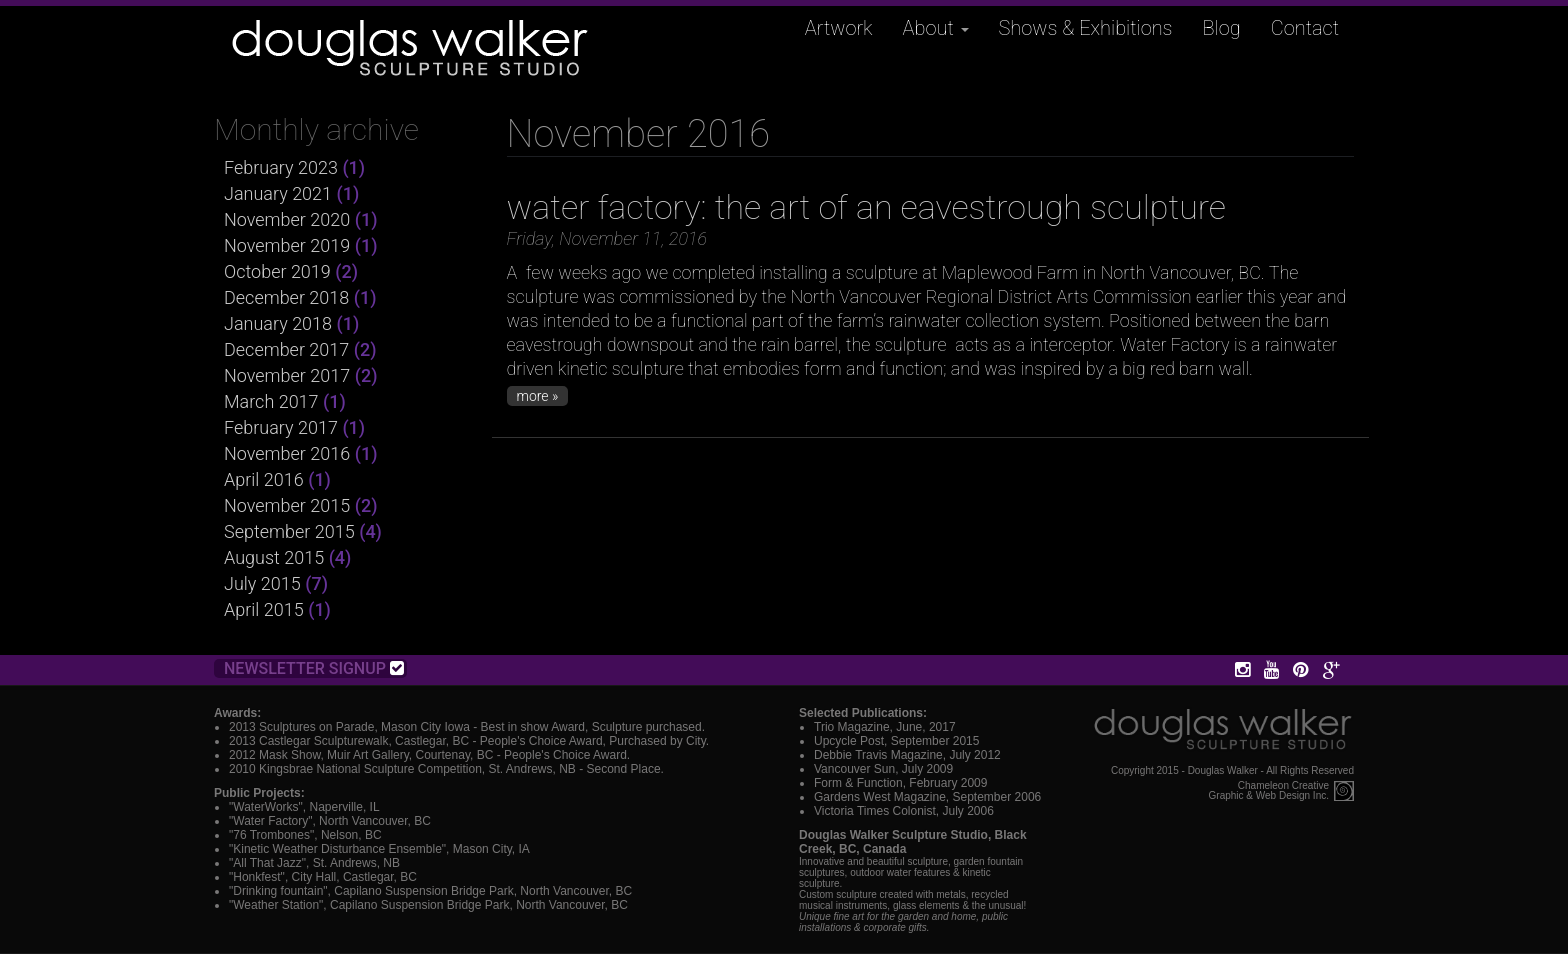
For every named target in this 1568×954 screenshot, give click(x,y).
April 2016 (264, 479)
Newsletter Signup (314, 668)
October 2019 (277, 271)
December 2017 (286, 349)
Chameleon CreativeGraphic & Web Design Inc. (1269, 791)
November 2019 (287, 245)
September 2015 (289, 531)
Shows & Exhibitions (1086, 28)
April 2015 (264, 609)
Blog (1222, 28)
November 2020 (287, 219)
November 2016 (287, 453)
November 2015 (287, 505)
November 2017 (287, 375)
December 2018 (286, 297)
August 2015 (274, 557)
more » (538, 396)
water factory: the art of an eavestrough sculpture (866, 207)
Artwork (839, 28)
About (936, 28)
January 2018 (278, 323)
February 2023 (281, 167)
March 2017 (271, 401)
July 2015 (262, 583)
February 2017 (281, 427)
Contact (1305, 28)
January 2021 (278, 193)
